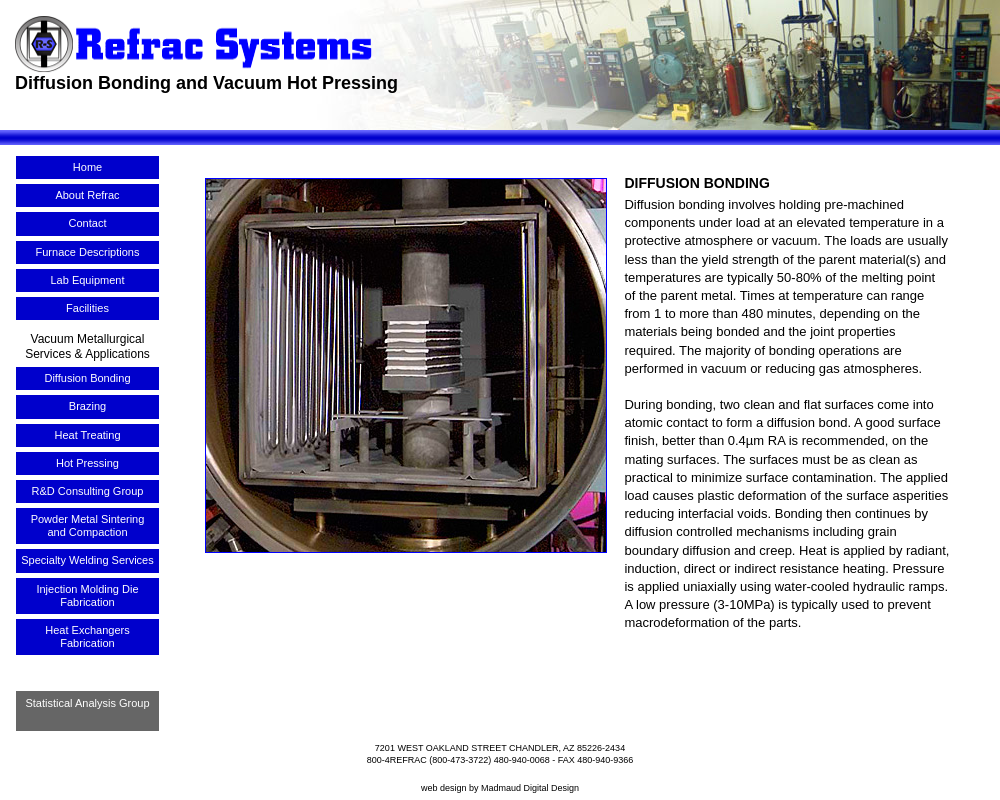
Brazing (87, 406)
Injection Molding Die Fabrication (87, 595)
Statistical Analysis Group (87, 703)
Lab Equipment (88, 280)
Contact (88, 223)
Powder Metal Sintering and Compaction (88, 525)
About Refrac (87, 195)
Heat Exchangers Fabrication (87, 636)
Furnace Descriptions (88, 252)
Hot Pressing (87, 463)
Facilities (87, 308)
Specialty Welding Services (87, 560)
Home (87, 167)
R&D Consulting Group (88, 491)
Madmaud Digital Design (530, 788)
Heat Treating (87, 435)
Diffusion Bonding (87, 378)
